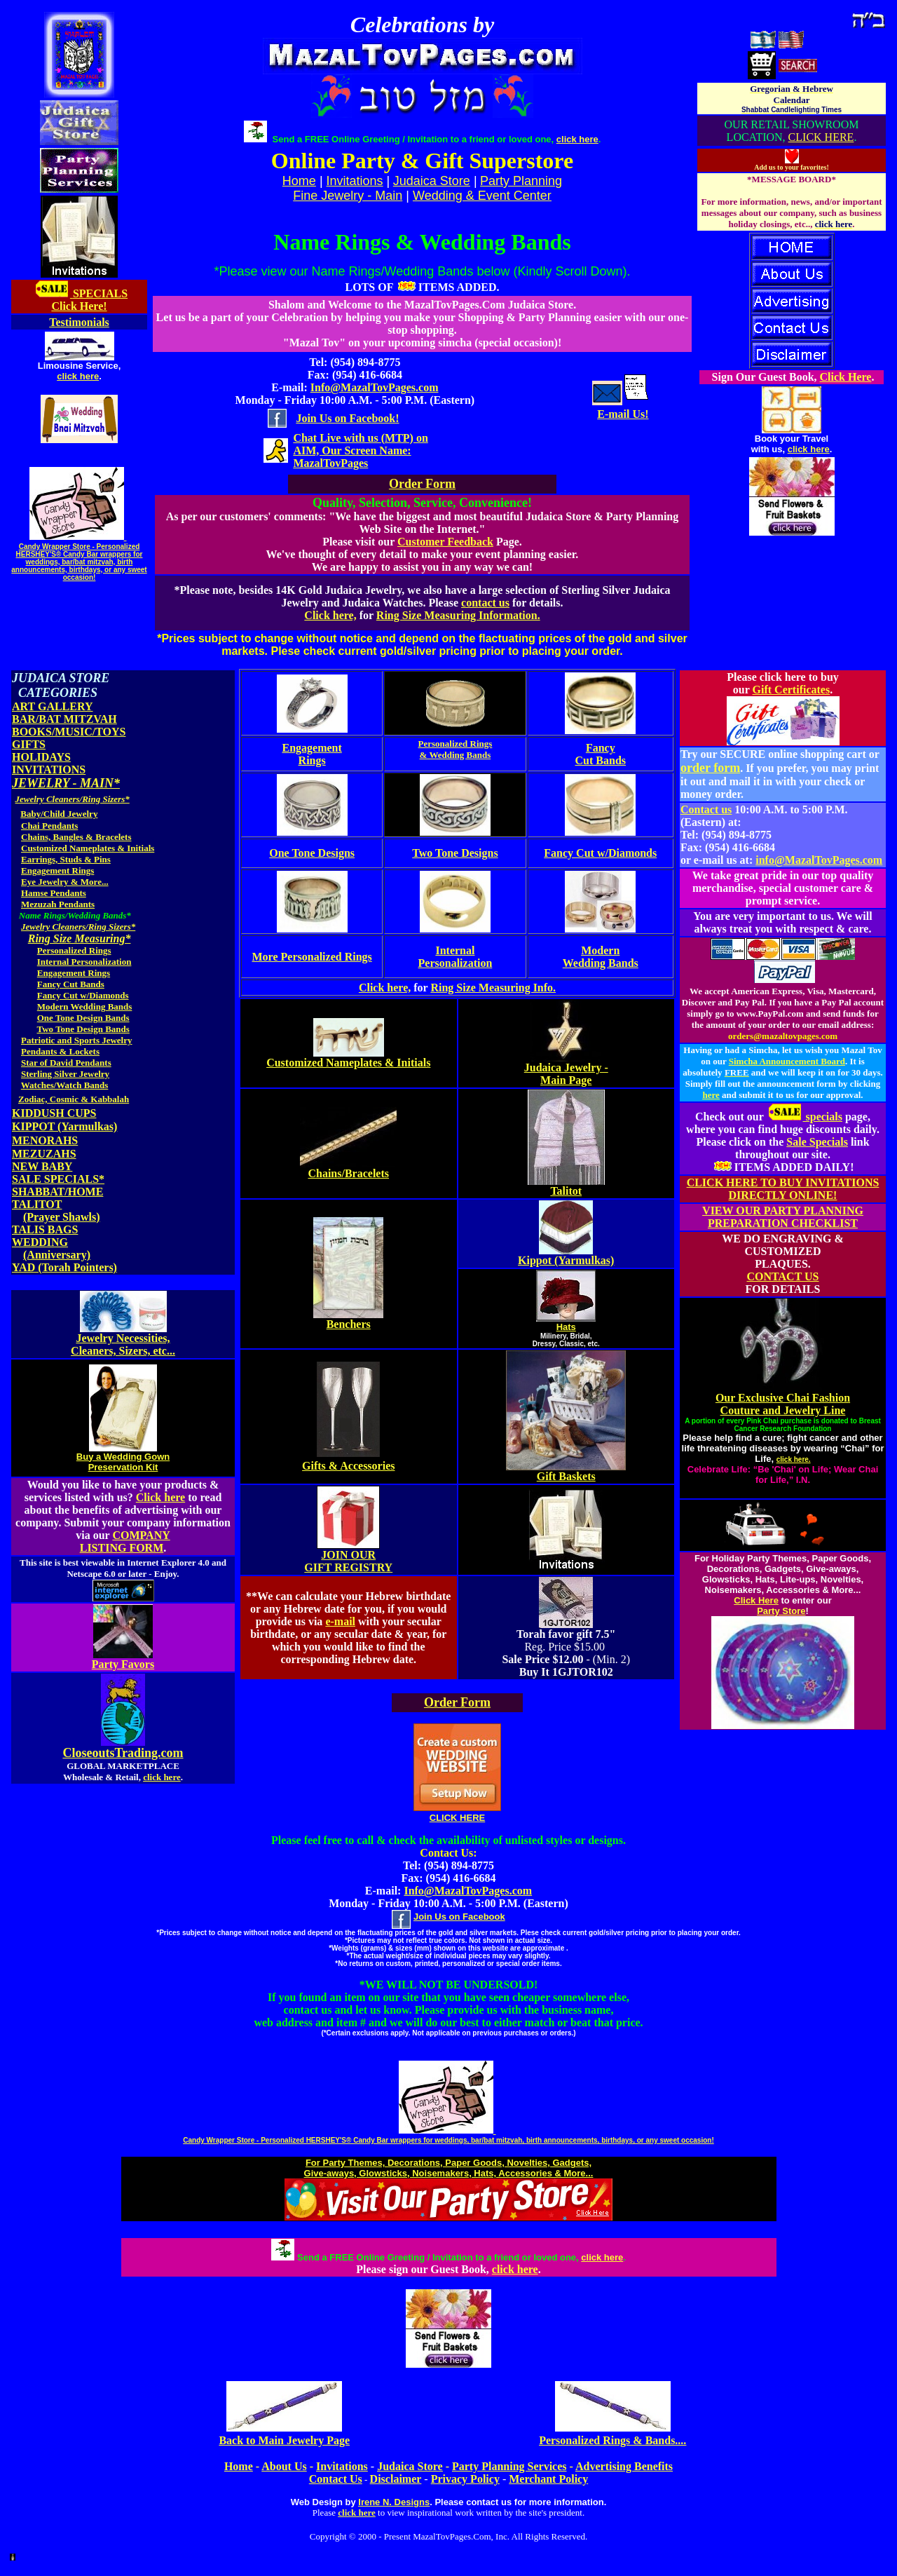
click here (78, 376)
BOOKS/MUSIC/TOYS (68, 732)
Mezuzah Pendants (58, 904)
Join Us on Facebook (459, 1916)
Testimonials (79, 322)
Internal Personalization (84, 961)
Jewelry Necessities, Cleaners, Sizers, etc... (123, 1344)
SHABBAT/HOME (57, 1192)
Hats (566, 1327)
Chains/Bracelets (348, 1173)
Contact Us (335, 2479)
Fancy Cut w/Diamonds (83, 995)
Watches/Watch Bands (65, 1085)
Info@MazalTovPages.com (374, 387)
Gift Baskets (566, 1476)
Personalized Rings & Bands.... (612, 2440)
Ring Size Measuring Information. (458, 615)
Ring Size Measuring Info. (493, 988)
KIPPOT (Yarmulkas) (64, 1126)
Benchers (349, 1324)
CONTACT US (783, 1276)
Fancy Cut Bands (70, 984)
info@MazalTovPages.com (818, 860)
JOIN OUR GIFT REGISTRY (348, 1561)
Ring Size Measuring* (79, 938)
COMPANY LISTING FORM (125, 1541)
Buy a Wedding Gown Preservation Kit (123, 1461)
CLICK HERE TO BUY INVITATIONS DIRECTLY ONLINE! (783, 1189)
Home (238, 2466)
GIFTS (29, 744)
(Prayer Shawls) (61, 1217)
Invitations (355, 181)
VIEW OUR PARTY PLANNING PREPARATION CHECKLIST (782, 1217)
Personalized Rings (74, 950)
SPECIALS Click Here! (89, 299)
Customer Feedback (445, 542)
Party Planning (521, 181)
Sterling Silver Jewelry (65, 1074)
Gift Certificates (791, 690)
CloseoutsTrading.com (122, 1753)
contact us (485, 603)
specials (804, 1117)
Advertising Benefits (624, 2466)
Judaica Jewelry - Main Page (566, 1074)
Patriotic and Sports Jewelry (76, 1040)
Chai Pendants (49, 825)
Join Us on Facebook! (347, 418)
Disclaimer (396, 2479)
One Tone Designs (312, 853)
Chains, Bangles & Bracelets (76, 837)
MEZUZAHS (44, 1154)
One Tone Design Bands (83, 1017)
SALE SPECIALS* (58, 1179)
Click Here (846, 377)
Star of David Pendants (66, 1062)
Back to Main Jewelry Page (284, 2440)
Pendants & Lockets (60, 1051)
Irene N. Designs (394, 2502)
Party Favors (123, 1664)
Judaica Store (431, 181)
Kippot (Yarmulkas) (566, 1260)
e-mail (340, 1621)
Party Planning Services (509, 2466)
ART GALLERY (52, 706)
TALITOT (37, 1204)
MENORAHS (45, 1140)
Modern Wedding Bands (84, 1006)
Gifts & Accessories (348, 1466)
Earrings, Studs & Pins (66, 859)
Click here (160, 1497)
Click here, (330, 615)
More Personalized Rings (312, 957)
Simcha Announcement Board (787, 1061)
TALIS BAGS (45, 1229)
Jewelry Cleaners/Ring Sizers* (72, 799)
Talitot (566, 1191)
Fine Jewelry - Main (347, 196)
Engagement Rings (57, 870)
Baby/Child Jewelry (58, 813)
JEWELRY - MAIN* (66, 783)
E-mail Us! (622, 414)
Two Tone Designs (455, 853)
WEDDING (40, 1242)
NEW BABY (42, 1166)
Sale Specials (817, 1142)
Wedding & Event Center (482, 196)
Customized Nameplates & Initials (87, 848)
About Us (283, 2466)
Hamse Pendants (53, 893)
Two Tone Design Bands (83, 1029)
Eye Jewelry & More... (65, 881)
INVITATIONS (48, 769)
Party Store (781, 1611)
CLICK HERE (821, 137)
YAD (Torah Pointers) (64, 1267)
